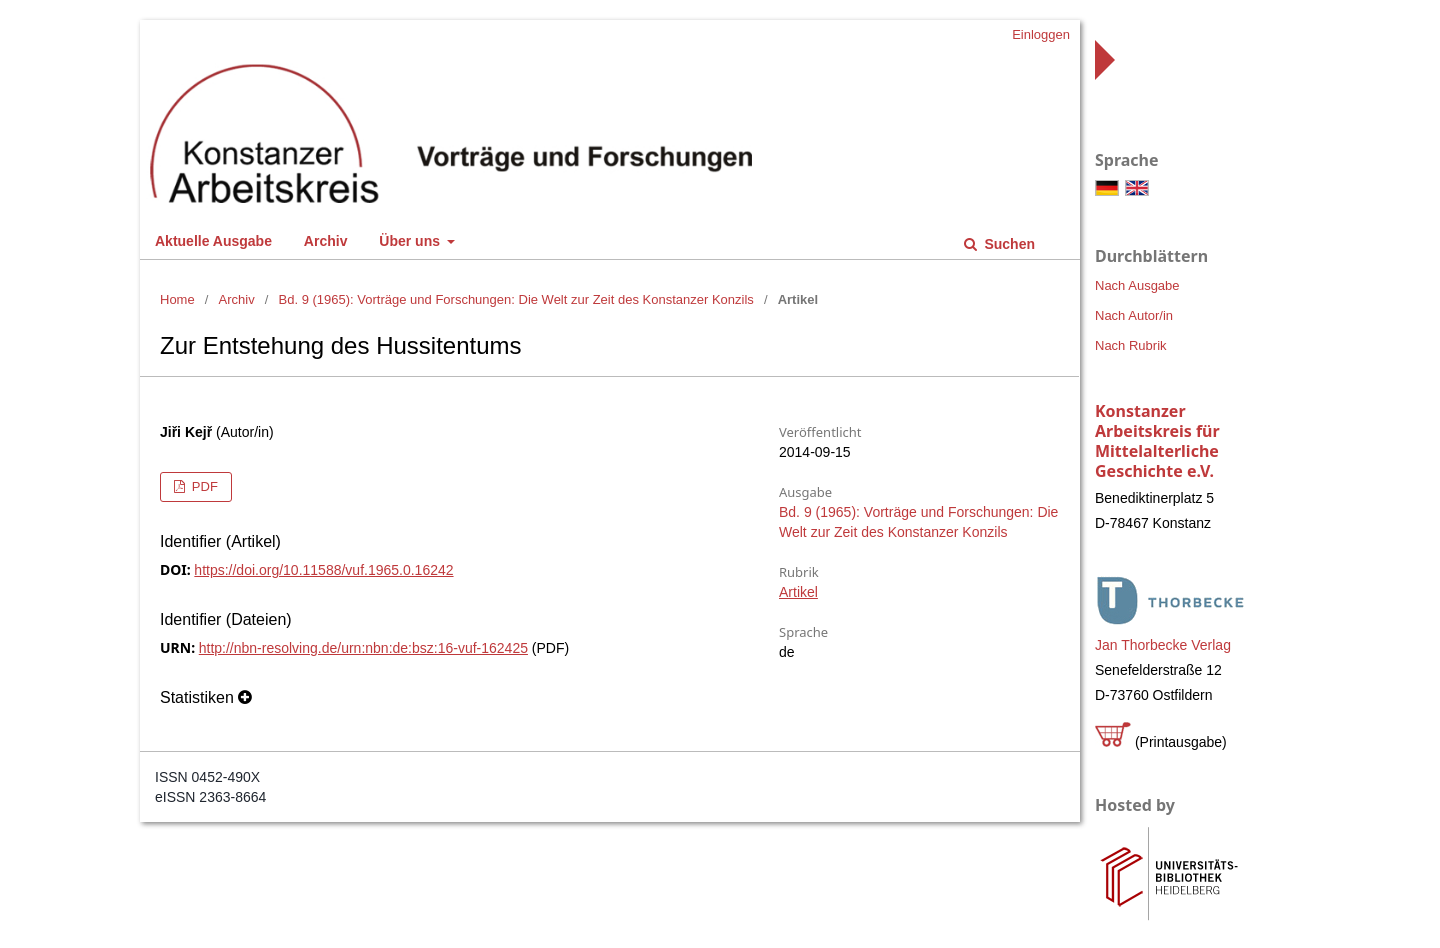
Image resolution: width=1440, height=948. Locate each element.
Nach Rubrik (1131, 345)
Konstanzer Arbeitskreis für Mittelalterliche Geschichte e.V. (1157, 441)
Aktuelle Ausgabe (213, 241)
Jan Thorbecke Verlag (1163, 645)
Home (177, 299)
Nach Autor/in (1134, 315)
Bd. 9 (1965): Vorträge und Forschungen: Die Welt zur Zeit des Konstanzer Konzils (516, 299)
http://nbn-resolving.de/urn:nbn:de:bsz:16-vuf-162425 (363, 648)
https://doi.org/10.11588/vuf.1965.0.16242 (323, 570)
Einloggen (1041, 34)
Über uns (411, 241)
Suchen (1008, 244)
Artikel (798, 592)
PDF (203, 486)
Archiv (326, 241)
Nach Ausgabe (1137, 285)
